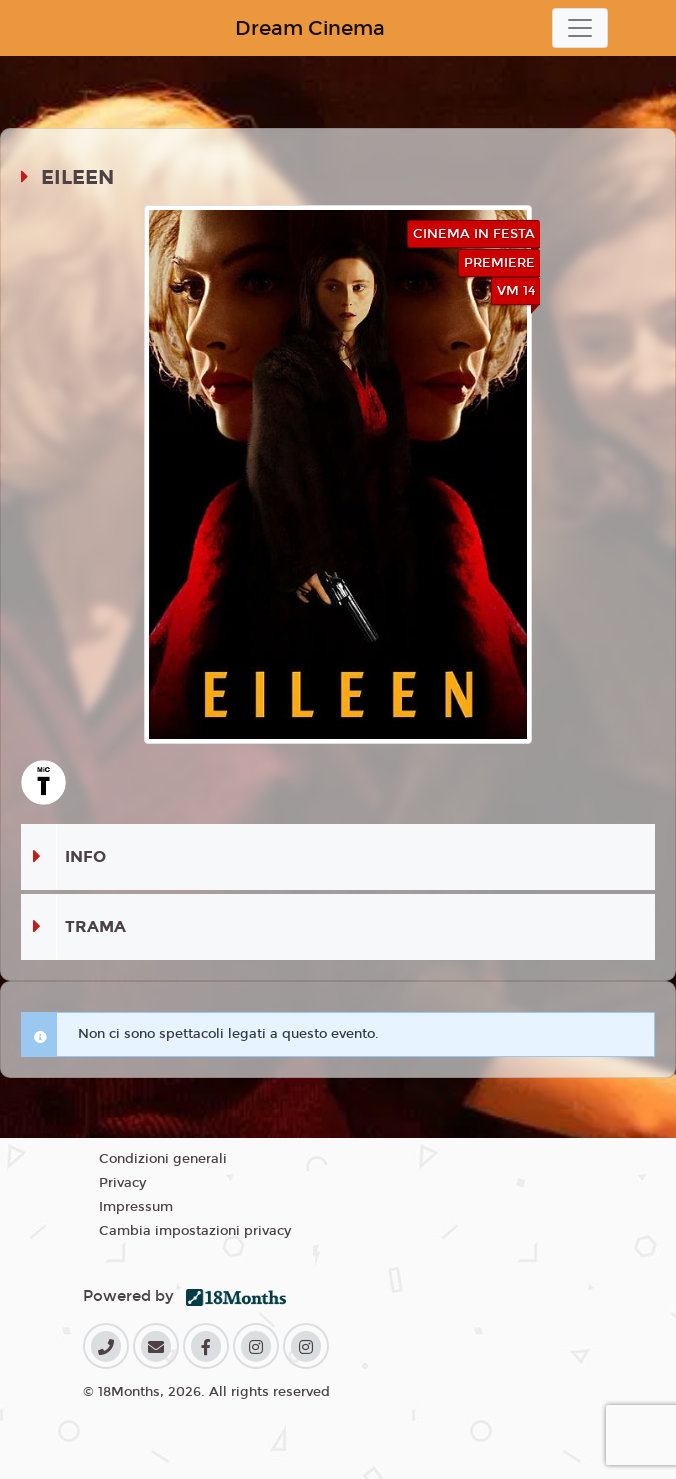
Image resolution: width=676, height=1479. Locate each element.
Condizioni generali (163, 1159)
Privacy (122, 1183)
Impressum (136, 1207)
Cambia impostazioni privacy (195, 1231)
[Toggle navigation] (580, 28)
